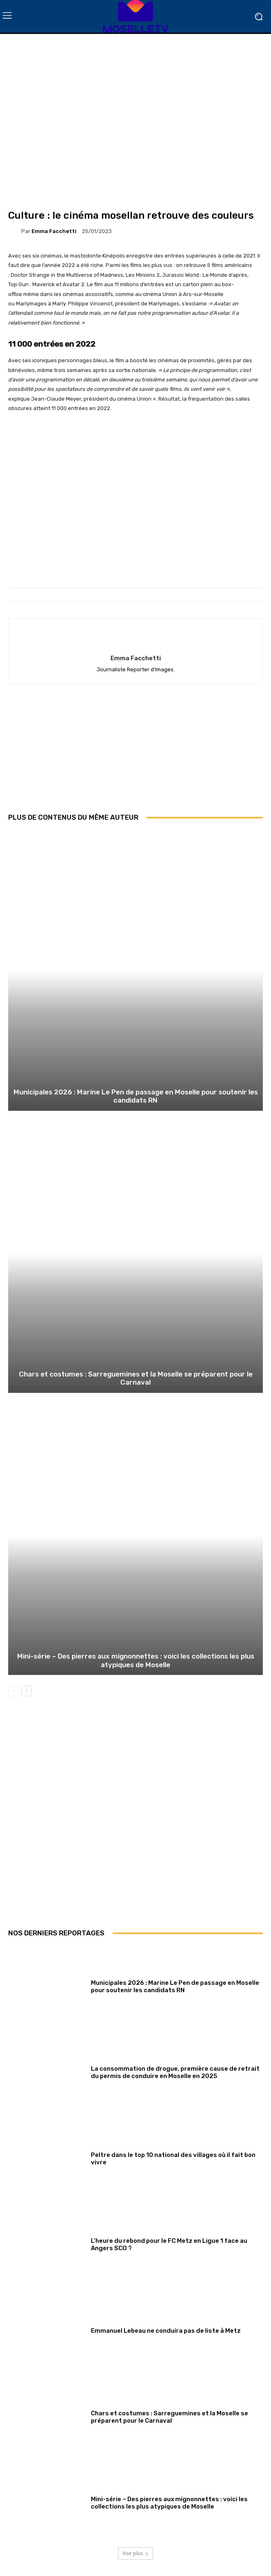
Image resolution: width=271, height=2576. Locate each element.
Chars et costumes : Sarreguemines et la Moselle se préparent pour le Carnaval (136, 1378)
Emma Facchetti (54, 231)
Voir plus (135, 2553)
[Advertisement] (135, 754)
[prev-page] (13, 1691)
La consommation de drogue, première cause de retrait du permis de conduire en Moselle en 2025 (175, 2072)
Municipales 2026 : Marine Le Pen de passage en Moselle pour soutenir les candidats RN (136, 1096)
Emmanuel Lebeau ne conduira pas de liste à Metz (166, 2330)
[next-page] (26, 1691)
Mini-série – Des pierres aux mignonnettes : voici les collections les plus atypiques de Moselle (135, 1660)
